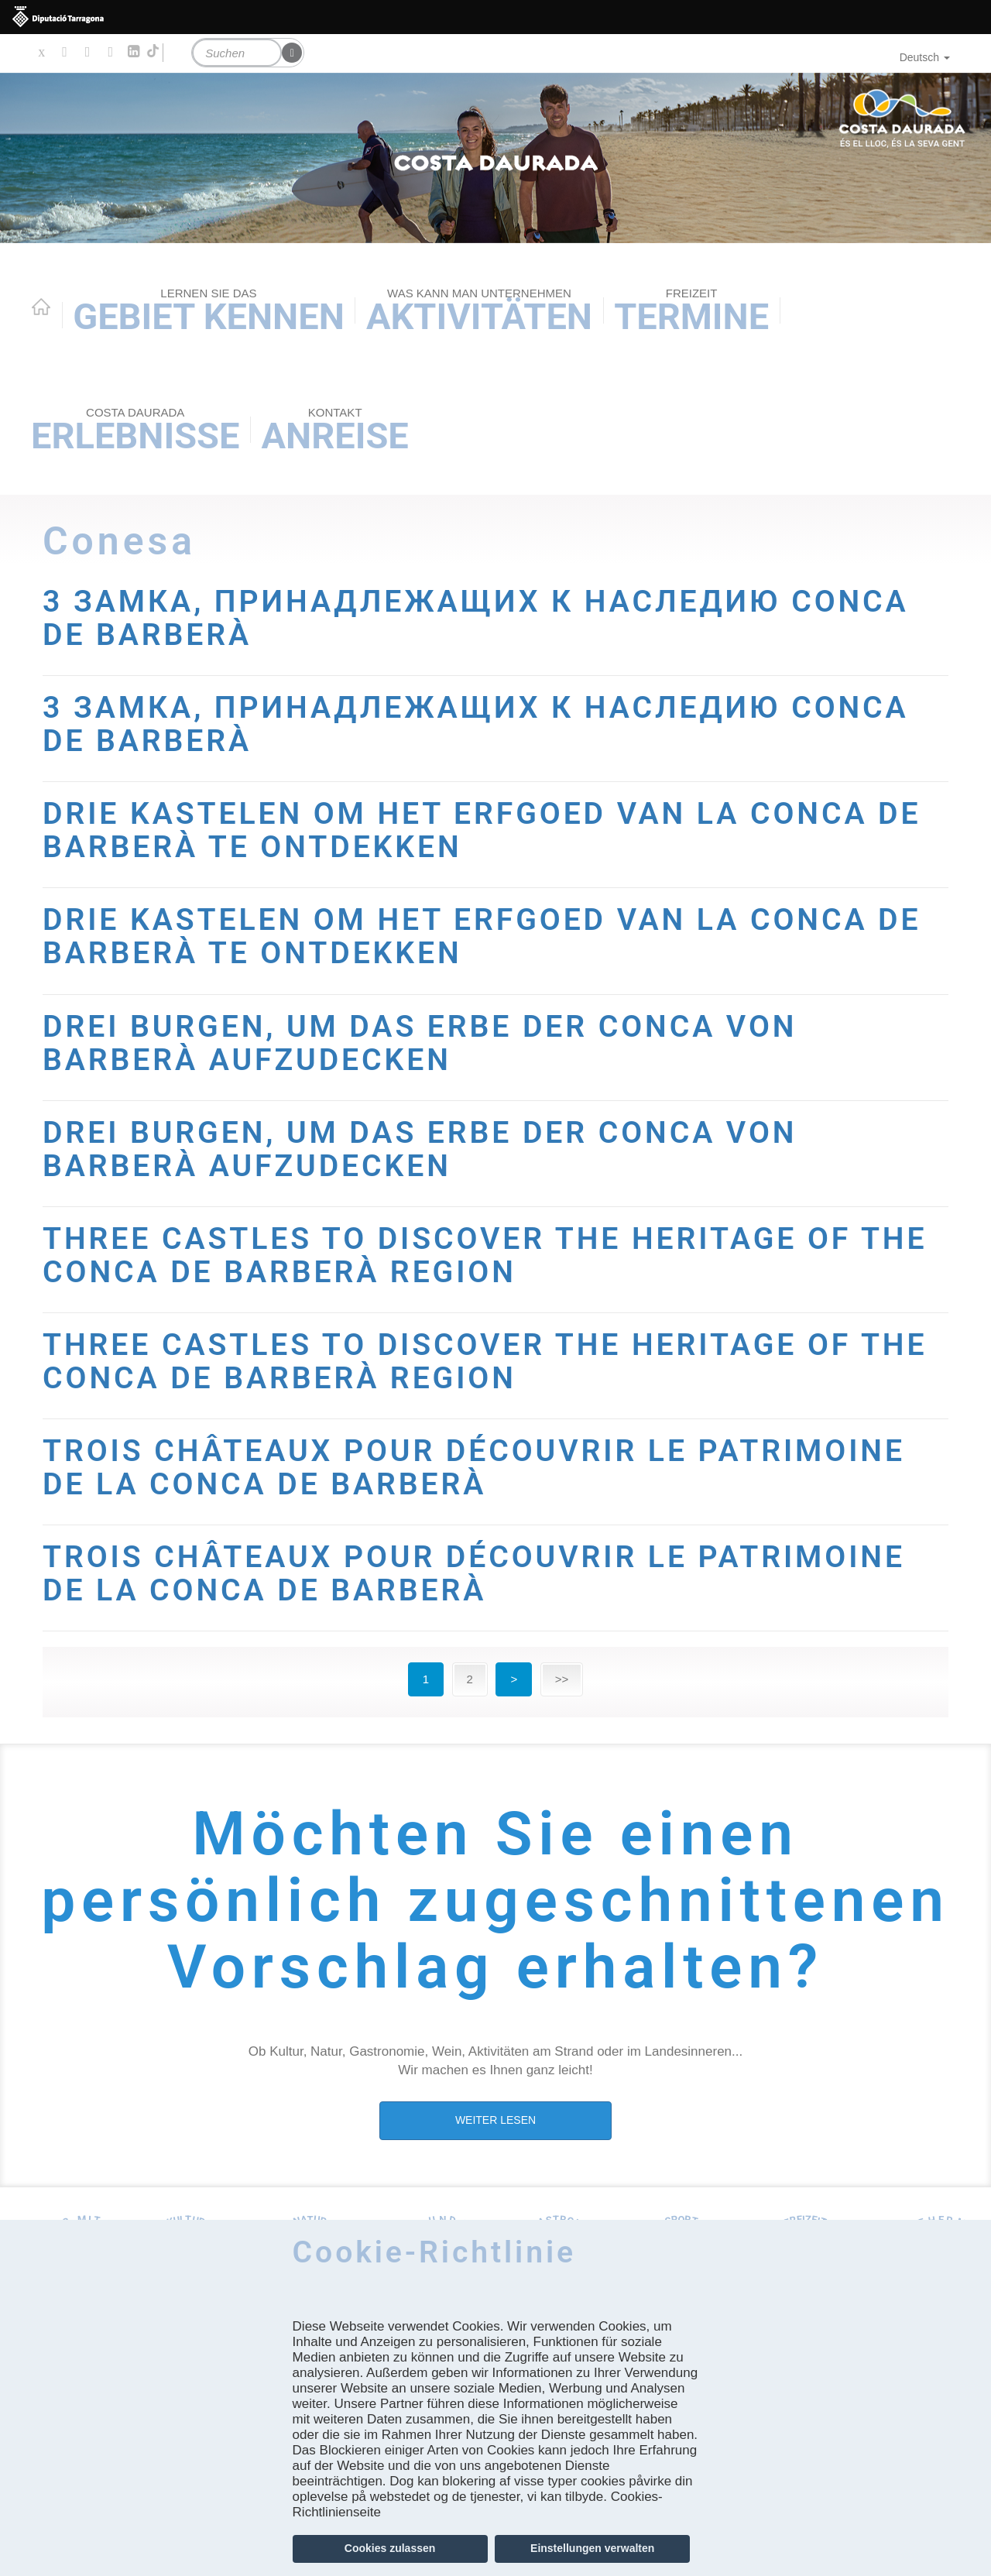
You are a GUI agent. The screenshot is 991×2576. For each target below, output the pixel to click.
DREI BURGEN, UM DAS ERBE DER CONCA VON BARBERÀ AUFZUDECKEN (420, 1043)
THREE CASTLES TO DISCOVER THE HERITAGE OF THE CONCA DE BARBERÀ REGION (485, 1255)
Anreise (335, 431)
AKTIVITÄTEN (479, 312)
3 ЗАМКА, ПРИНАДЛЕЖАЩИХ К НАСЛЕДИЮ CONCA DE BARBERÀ (476, 618)
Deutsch (925, 57)
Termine (691, 312)
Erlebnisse (135, 431)
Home (41, 306)
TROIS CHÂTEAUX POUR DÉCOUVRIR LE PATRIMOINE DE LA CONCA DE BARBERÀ (474, 1467)
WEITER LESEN (495, 2120)
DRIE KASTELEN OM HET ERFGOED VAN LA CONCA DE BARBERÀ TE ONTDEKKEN (482, 830)
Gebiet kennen (209, 312)
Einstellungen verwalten (592, 2548)
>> (562, 1679)
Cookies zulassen (390, 2548)
